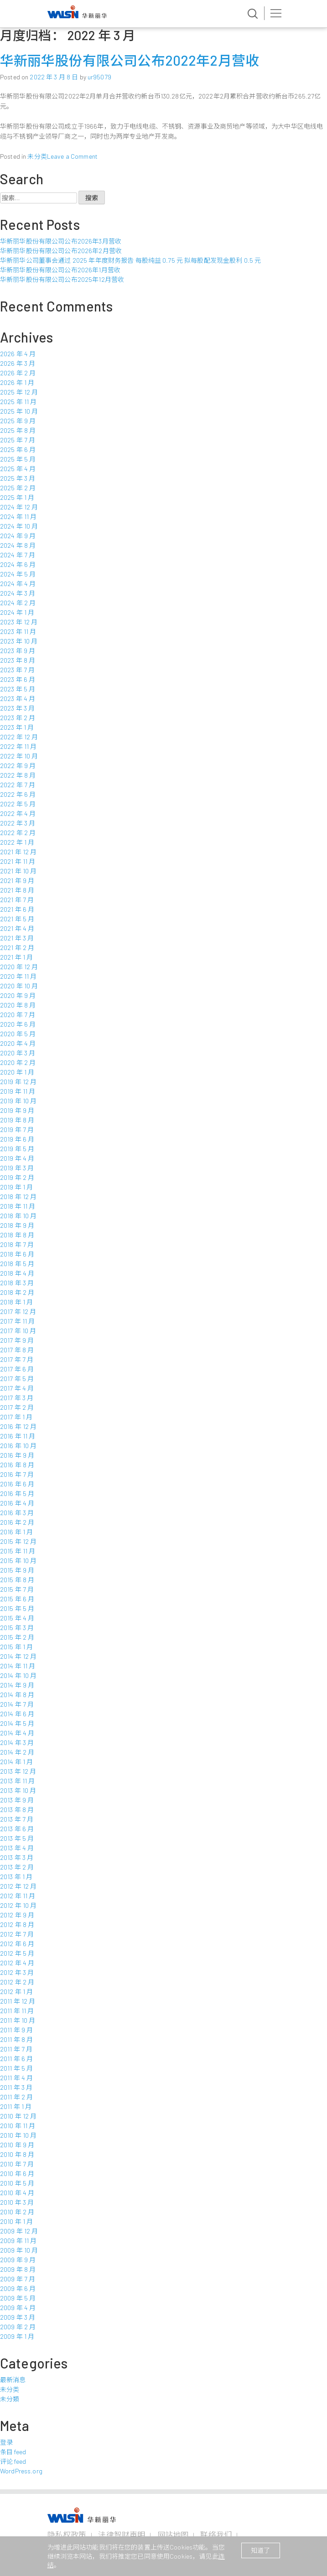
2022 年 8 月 (18, 775)
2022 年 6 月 (18, 794)
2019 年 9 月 (17, 1110)
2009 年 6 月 (18, 2288)
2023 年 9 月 (17, 650)
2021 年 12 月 (18, 852)
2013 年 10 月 (18, 1790)
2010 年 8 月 (17, 2154)
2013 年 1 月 (16, 1876)
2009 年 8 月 (18, 2269)
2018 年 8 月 (17, 1235)
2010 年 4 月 (17, 2193)
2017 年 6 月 (17, 1369)
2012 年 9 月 (17, 1915)
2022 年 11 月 (18, 746)
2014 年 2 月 (17, 1752)
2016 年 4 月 (17, 1503)
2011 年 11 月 (17, 2011)
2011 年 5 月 (16, 2068)
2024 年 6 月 (18, 564)
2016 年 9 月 (17, 1455)
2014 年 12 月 (18, 1656)
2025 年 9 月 (18, 421)
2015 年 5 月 (17, 1608)
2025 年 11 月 (18, 401)
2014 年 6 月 (17, 1714)
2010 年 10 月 (18, 2135)
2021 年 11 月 (18, 861)
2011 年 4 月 (16, 2078)
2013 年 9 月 (17, 1800)
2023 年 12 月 (19, 622)
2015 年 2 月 (17, 1637)
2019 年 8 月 (17, 1120)
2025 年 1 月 (17, 497)
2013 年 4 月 (17, 1848)
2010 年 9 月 (17, 2145)
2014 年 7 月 (17, 1704)
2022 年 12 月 (19, 737)
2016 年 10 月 (18, 1445)
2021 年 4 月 (17, 928)
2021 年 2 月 (17, 947)
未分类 (37, 156)
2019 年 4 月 (17, 1158)
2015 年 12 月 (18, 1541)
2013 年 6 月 (17, 1829)
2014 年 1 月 (16, 1762)
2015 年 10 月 (18, 1560)
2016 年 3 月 (17, 1513)
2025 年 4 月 (18, 469)
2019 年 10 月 (18, 1101)
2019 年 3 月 (17, 1168)
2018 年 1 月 (16, 1302)
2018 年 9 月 (17, 1225)
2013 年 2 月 (17, 1867)
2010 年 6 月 (17, 2173)
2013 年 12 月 (18, 1771)
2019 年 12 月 (18, 1081)
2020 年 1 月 (17, 1072)
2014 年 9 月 (17, 1685)
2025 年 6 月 (18, 449)
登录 (6, 2442)
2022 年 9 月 (18, 765)
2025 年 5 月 (18, 459)
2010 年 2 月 (17, 2212)
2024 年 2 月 (18, 603)
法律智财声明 (121, 2534)
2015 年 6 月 (17, 1599)
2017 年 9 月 (17, 1340)
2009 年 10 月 (19, 2250)
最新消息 (13, 2380)
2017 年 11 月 (17, 1321)
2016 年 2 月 (17, 1522)
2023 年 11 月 (18, 631)
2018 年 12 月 (18, 1196)
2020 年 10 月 (19, 986)
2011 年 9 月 (16, 2030)
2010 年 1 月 (16, 2221)
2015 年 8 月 (17, 1580)
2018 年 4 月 (17, 1273)
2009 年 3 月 (17, 2317)
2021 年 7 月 (17, 900)
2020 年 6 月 (18, 1024)
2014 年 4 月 (17, 1733)
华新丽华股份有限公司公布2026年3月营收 (60, 241)
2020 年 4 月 (18, 1043)
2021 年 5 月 (17, 919)
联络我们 (216, 2534)
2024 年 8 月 (18, 545)
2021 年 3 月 (17, 938)
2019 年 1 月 (16, 1187)
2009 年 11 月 (18, 2240)
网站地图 (173, 2534)
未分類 (9, 2399)
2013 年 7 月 (16, 1819)
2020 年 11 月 (18, 976)
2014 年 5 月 (17, 1723)
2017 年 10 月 (18, 1331)
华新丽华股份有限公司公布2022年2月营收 (129, 60)
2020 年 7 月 (17, 1014)
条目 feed (13, 2452)
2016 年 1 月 (16, 1532)
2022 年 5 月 (18, 804)
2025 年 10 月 (19, 411)
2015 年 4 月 (17, 1618)
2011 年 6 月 (16, 2058)
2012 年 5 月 (17, 1953)
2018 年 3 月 (17, 1283)
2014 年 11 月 (18, 1666)
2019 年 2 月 (17, 1177)
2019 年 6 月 (17, 1139)
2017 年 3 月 (16, 1398)
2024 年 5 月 (18, 574)
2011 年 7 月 (16, 2049)
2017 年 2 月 (17, 1407)
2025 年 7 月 (17, 440)
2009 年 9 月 (18, 2260)
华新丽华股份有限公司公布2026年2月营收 (61, 250)
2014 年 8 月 (17, 1694)
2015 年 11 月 (18, 1551)
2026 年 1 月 (17, 382)
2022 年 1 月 (17, 842)
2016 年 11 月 (18, 1436)
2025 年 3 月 (17, 478)
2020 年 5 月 (18, 1034)
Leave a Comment (72, 156)
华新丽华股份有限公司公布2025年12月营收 (62, 279)
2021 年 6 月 (17, 909)
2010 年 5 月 (17, 2183)
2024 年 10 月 (19, 526)
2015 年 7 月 (17, 1589)
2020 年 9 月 (18, 995)
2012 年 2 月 (17, 1982)
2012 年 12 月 (18, 1886)
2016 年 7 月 (17, 1474)
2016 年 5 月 (17, 1493)
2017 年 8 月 (17, 1350)
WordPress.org (21, 2471)
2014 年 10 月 (18, 1675)
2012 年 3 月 (17, 1972)
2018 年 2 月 (17, 1292)
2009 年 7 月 (17, 2279)
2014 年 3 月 (17, 1742)
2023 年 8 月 (17, 660)
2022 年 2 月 (18, 832)
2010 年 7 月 (17, 2164)
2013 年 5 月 (17, 1838)
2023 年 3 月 (17, 708)
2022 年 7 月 (17, 785)
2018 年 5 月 (17, 1263)
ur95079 (99, 77)
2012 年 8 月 (17, 1924)
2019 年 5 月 (17, 1149)
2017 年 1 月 (16, 1417)
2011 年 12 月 (18, 2001)
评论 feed (13, 2461)
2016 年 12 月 (18, 1426)
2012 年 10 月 (18, 1905)
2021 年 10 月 (18, 871)
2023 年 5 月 (17, 689)
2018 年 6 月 (17, 1254)
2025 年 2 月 (18, 488)
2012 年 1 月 (16, 1991)
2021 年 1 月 (16, 957)
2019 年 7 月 (17, 1129)
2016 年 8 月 (17, 1465)
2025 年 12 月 (19, 392)
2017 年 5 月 (17, 1378)
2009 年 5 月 (18, 2298)
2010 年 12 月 (18, 2116)
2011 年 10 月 (18, 2020)
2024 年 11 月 (18, 516)
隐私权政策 (67, 2534)
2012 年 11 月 (18, 1896)
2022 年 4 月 (18, 813)
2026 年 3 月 (17, 363)
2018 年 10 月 (18, 1216)
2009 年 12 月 (19, 2231)
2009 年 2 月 (18, 2327)
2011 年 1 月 (15, 2106)
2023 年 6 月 (17, 679)
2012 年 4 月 (17, 1963)
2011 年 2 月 (16, 2097)
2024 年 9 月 (18, 536)
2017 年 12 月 (18, 1311)
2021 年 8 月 (17, 890)
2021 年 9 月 (17, 880)
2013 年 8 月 (17, 1809)
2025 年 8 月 (18, 430)
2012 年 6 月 (17, 1944)
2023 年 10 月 (19, 641)
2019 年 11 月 (18, 1091)
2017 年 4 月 (17, 1388)
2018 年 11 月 (18, 1206)
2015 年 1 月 (16, 1647)
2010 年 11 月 (18, 2125)
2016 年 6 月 (17, 1484)
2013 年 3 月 (16, 1857)
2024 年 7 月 (17, 555)
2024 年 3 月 (17, 593)
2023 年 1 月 (17, 727)
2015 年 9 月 (17, 1570)
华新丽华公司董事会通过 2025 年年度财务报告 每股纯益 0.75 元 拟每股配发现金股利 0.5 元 (130, 260)
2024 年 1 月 (17, 612)
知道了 (260, 2550)
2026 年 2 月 (18, 373)
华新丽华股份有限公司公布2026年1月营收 (60, 270)
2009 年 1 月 (17, 2336)
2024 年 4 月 (18, 583)
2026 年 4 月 (18, 354)
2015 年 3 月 (17, 1627)
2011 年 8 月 (16, 2039)
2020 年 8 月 (18, 1005)
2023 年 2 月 (17, 718)
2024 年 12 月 (19, 507)
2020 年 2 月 (18, 1062)
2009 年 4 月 (18, 2307)
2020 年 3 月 (17, 1053)
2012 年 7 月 (17, 1934)
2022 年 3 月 (17, 823)
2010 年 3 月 (17, 2202)
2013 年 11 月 (17, 1781)
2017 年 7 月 (16, 1359)
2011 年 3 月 (16, 2087)
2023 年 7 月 (17, 670)
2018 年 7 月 (17, 1244)
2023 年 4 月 (17, 698)
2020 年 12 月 (19, 967)
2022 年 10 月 (19, 756)
